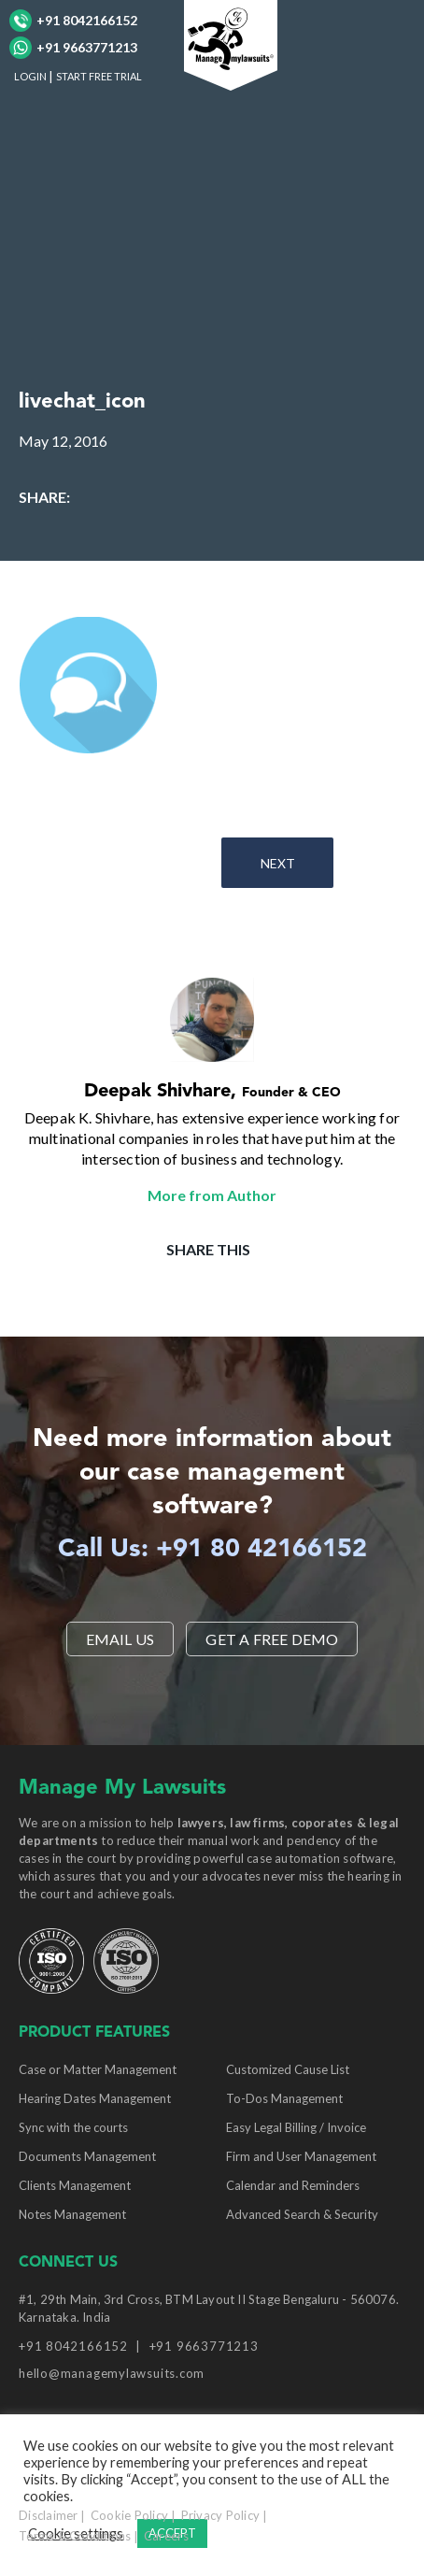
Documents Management (87, 2156)
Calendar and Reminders (293, 2185)
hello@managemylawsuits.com (112, 2373)
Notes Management (72, 2214)
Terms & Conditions (75, 2535)
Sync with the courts (73, 2127)
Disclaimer (48, 2515)
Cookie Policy (129, 2515)
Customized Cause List (287, 2069)
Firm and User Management (301, 2156)
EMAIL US (120, 1639)
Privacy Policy (221, 2515)
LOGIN (30, 76)
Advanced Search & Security (302, 2214)
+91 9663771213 (73, 47)
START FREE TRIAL (99, 76)
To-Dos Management (284, 2098)
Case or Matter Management (98, 2069)
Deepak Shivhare (157, 1091)
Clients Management (75, 2185)
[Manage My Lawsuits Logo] (230, 42)
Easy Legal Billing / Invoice (296, 2127)
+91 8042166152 (73, 20)
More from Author (212, 1195)
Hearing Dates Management (95, 2098)
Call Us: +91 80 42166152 (212, 1550)
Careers (166, 2535)
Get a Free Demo (271, 1639)
